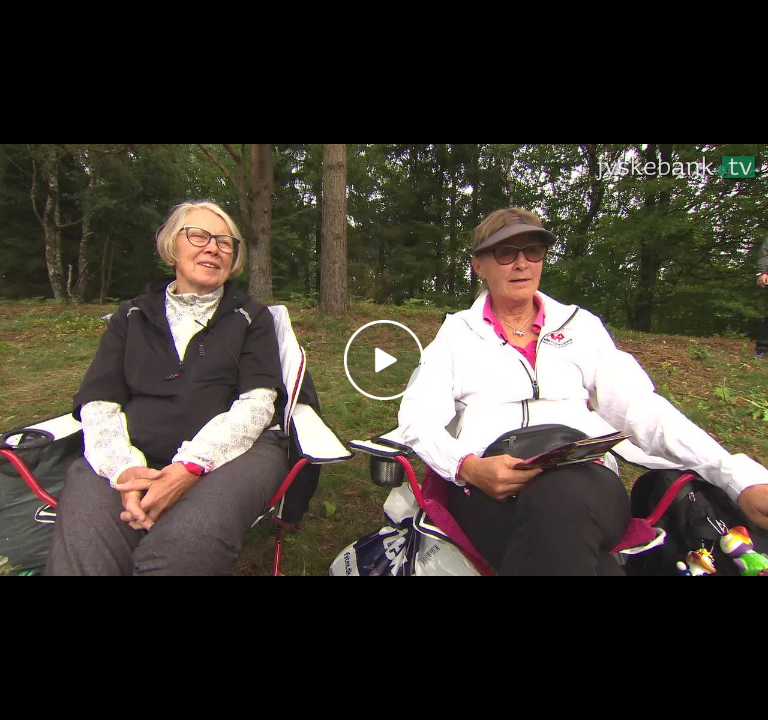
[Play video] (384, 360)
